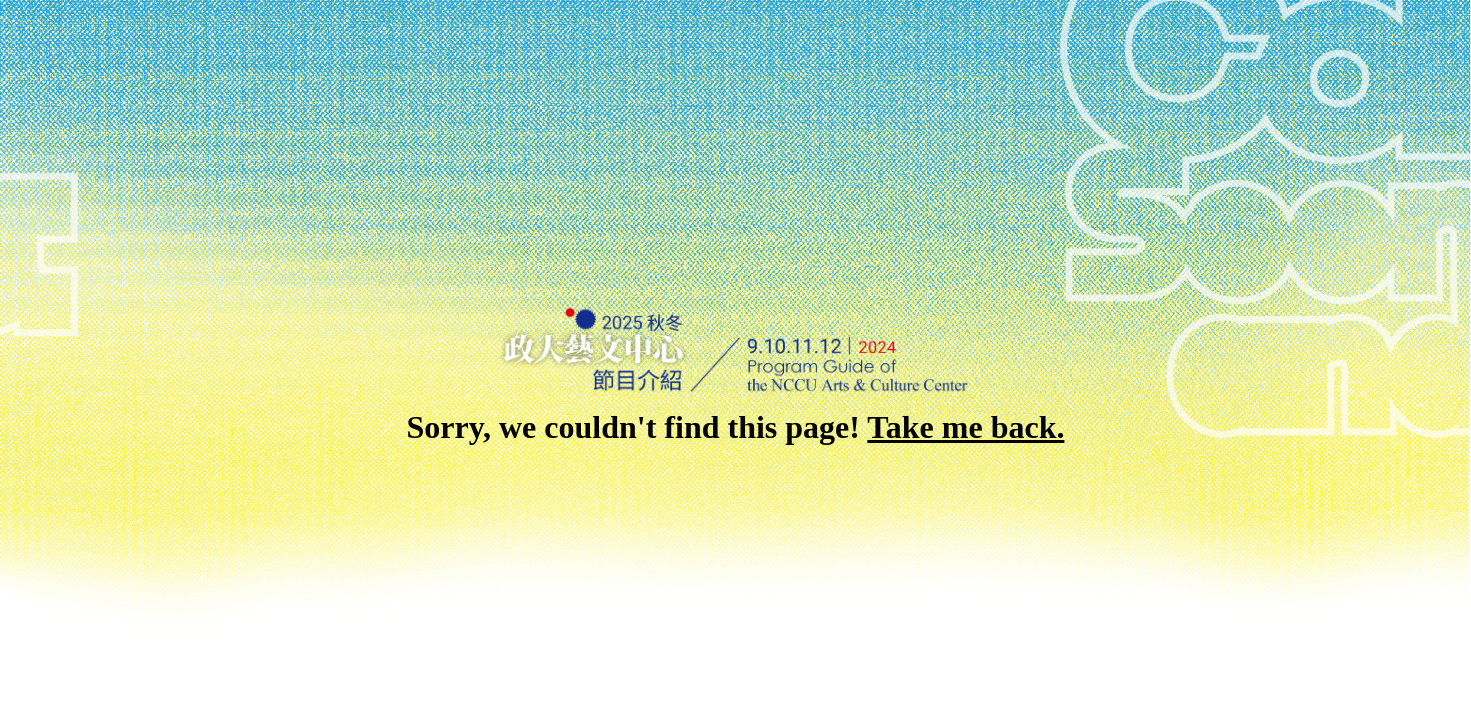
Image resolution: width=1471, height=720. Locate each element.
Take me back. (965, 427)
